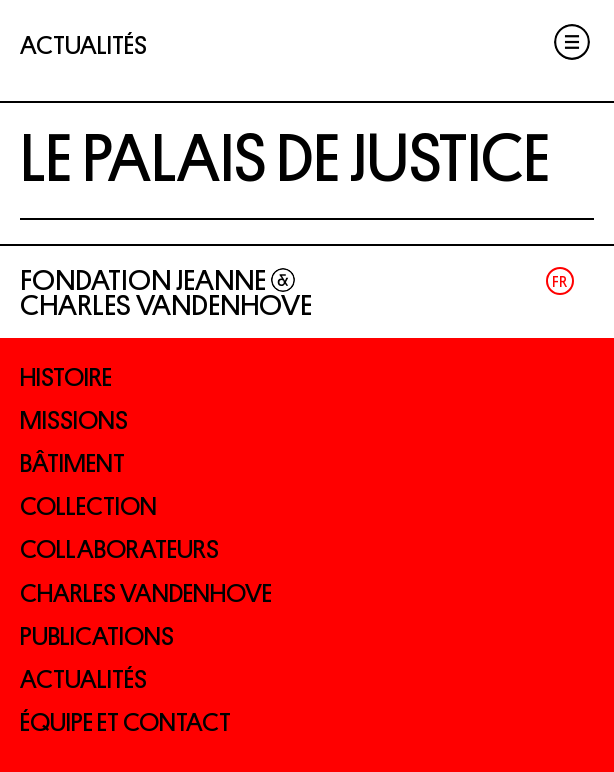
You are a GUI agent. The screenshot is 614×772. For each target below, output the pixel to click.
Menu (572, 42)
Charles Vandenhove (146, 593)
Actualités (83, 679)
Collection (88, 506)
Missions (74, 420)
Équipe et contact (125, 722)
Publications (97, 636)
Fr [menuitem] (559, 281)
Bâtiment (72, 463)
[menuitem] (560, 281)
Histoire (66, 377)
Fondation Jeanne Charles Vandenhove (166, 293)
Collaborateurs (119, 549)
